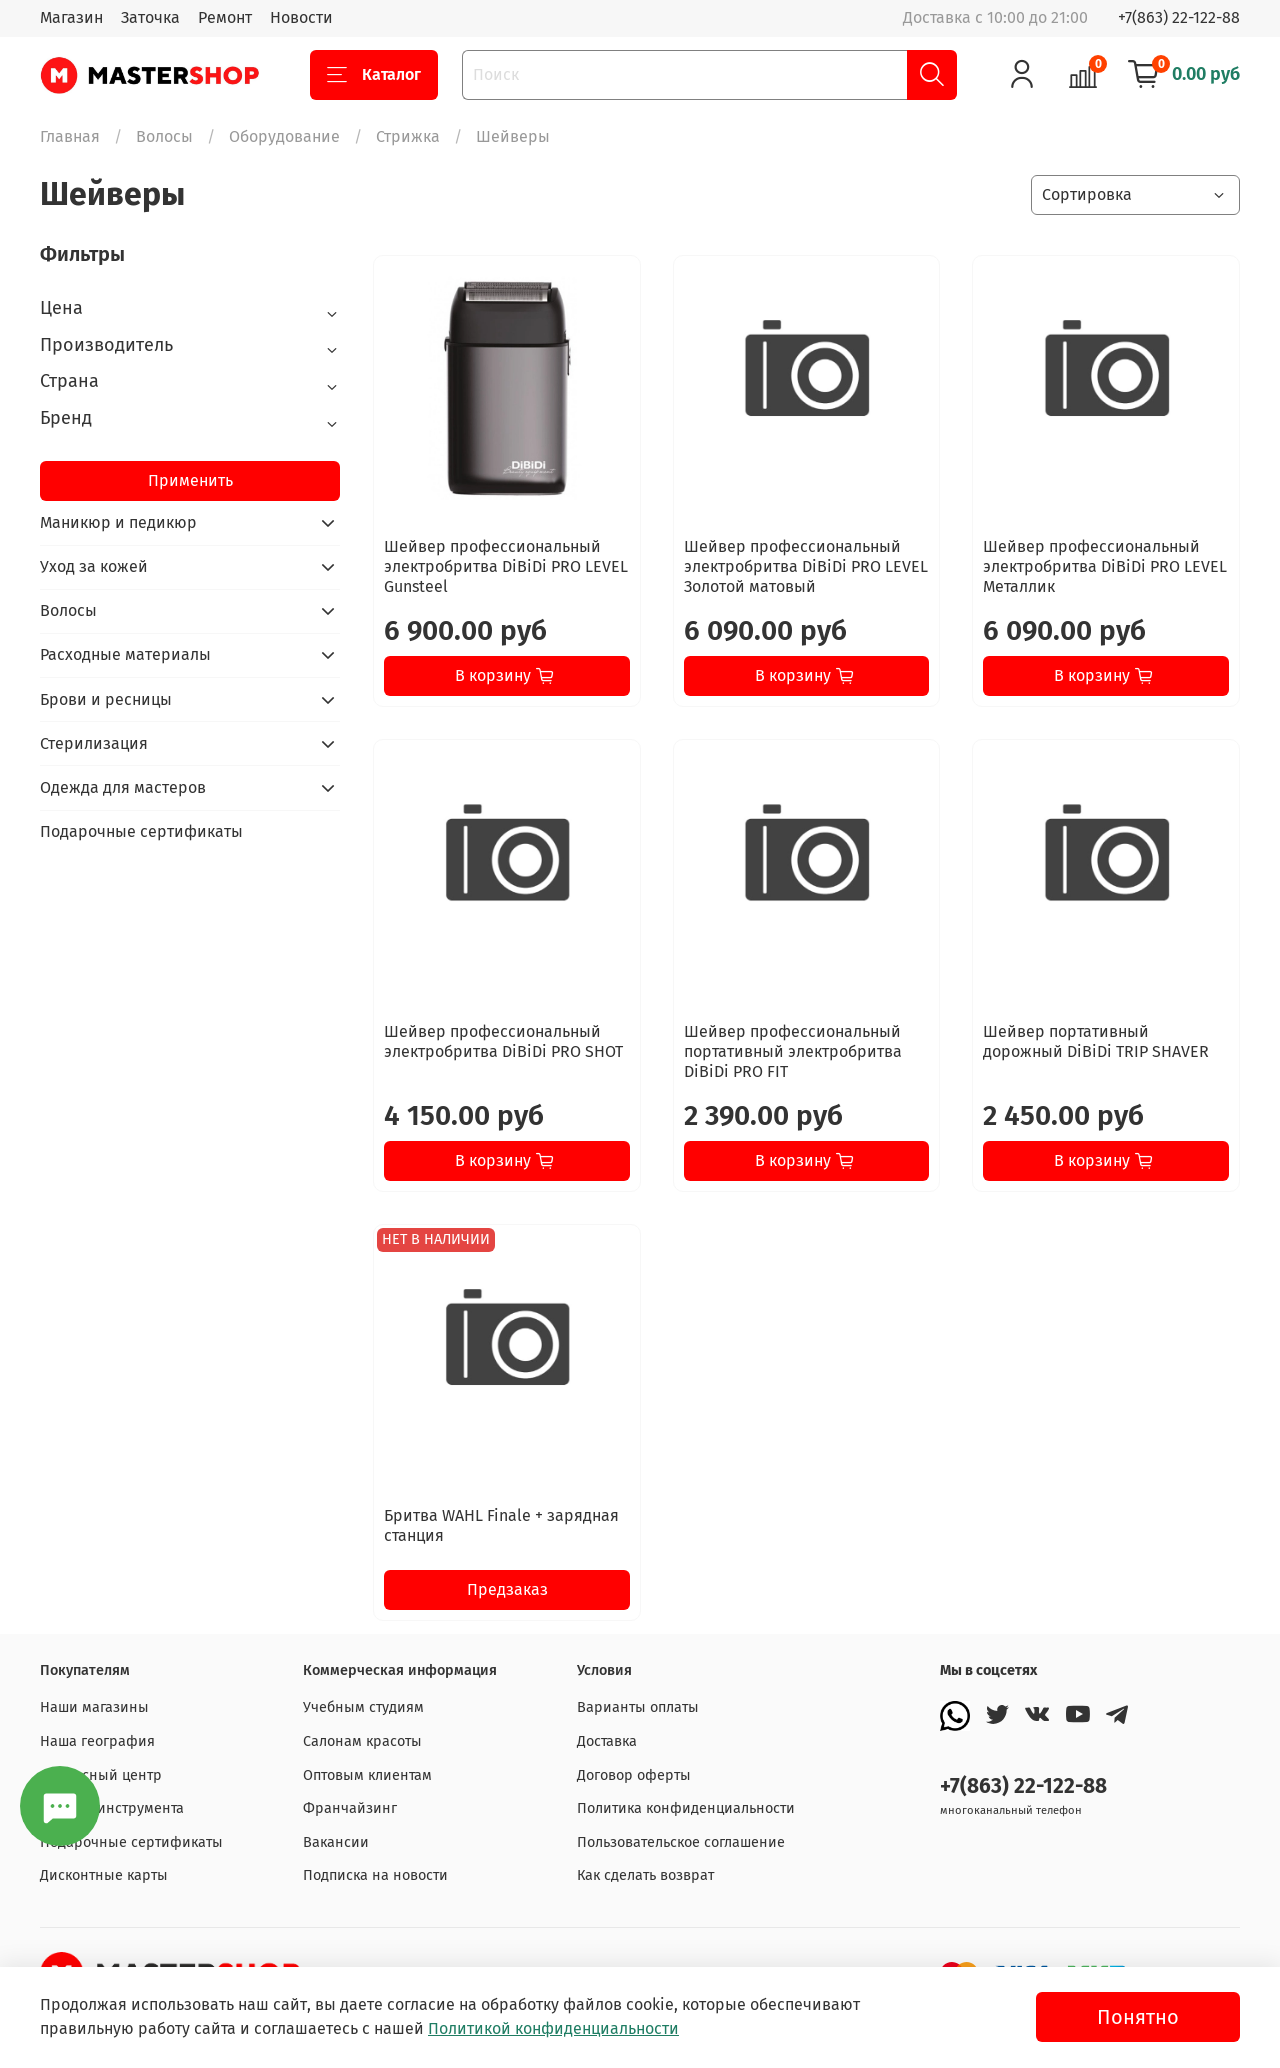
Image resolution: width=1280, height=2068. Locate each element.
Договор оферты (634, 1775)
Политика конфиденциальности (686, 1808)
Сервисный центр (101, 1775)
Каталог (374, 75)
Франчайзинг (350, 1808)
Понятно (1138, 2017)
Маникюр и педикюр (118, 522)
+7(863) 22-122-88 (1179, 17)
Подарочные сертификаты (141, 831)
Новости (301, 17)
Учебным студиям (363, 1707)
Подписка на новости (375, 1875)
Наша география (97, 1741)
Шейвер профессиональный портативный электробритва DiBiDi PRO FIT (793, 1051)
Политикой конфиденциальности (553, 2028)
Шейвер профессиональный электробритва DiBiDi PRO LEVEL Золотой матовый (806, 566)
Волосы (164, 136)
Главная (70, 136)
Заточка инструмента (112, 1808)
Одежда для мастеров (123, 787)
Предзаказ (507, 1589)
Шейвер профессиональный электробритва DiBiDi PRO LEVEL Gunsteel (506, 566)
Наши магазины (94, 1707)
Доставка (607, 1741)
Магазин (71, 17)
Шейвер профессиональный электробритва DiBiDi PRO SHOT (503, 1041)
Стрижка (408, 136)
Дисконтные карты (104, 1875)
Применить (190, 480)
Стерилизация (94, 743)
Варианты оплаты (638, 1707)
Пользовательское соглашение (681, 1842)
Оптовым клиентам (367, 1775)
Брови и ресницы (106, 699)
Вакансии (336, 1842)
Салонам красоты (362, 1741)
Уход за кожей (94, 566)
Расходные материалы (125, 654)
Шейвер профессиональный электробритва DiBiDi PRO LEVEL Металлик (1105, 566)
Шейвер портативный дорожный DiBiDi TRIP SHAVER (1096, 1041)
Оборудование (284, 136)
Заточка (150, 17)
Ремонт (225, 17)
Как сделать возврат (645, 1875)
